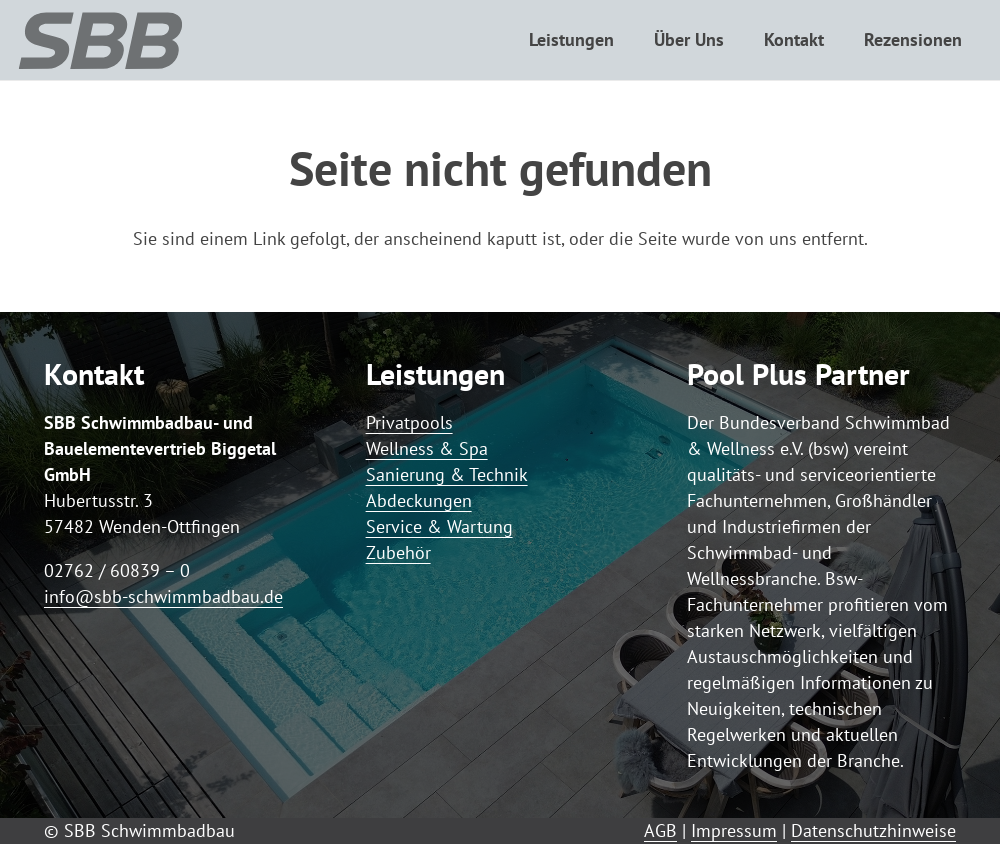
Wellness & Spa (427, 448)
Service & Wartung (439, 526)
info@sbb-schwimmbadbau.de (163, 596)
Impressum (734, 830)
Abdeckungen (419, 500)
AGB (660, 830)
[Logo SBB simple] (100, 40)
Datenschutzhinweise (873, 830)
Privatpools (409, 422)
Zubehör (398, 552)
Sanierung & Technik (447, 474)
